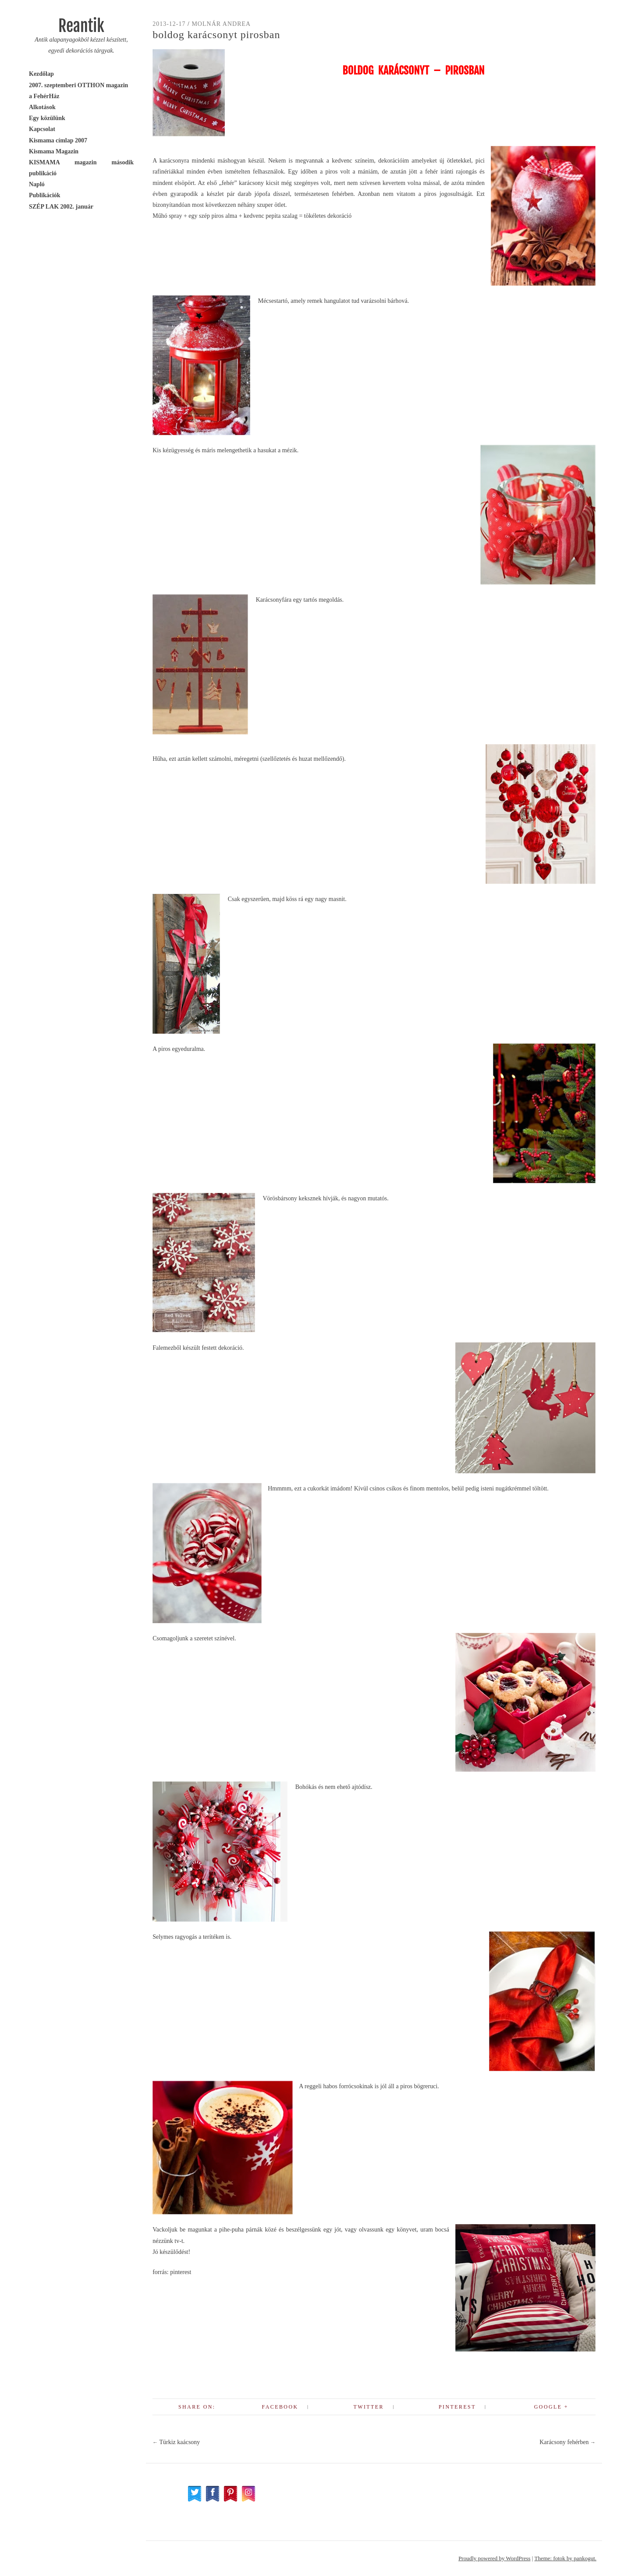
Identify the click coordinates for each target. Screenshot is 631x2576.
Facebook (280, 2407)
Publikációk (44, 195)
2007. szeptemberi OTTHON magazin (78, 85)
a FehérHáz (44, 96)
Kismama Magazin (53, 151)
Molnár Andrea (221, 24)
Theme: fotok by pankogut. (565, 2558)
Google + (551, 2407)
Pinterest (457, 2407)
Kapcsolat (42, 129)
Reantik (81, 26)
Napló (37, 184)
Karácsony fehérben (567, 2442)
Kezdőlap (41, 74)
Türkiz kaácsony (176, 2442)
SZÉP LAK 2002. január (61, 206)
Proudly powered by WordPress (494, 2558)
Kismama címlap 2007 (58, 140)
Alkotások (42, 107)
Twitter (368, 2407)
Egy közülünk (47, 118)
